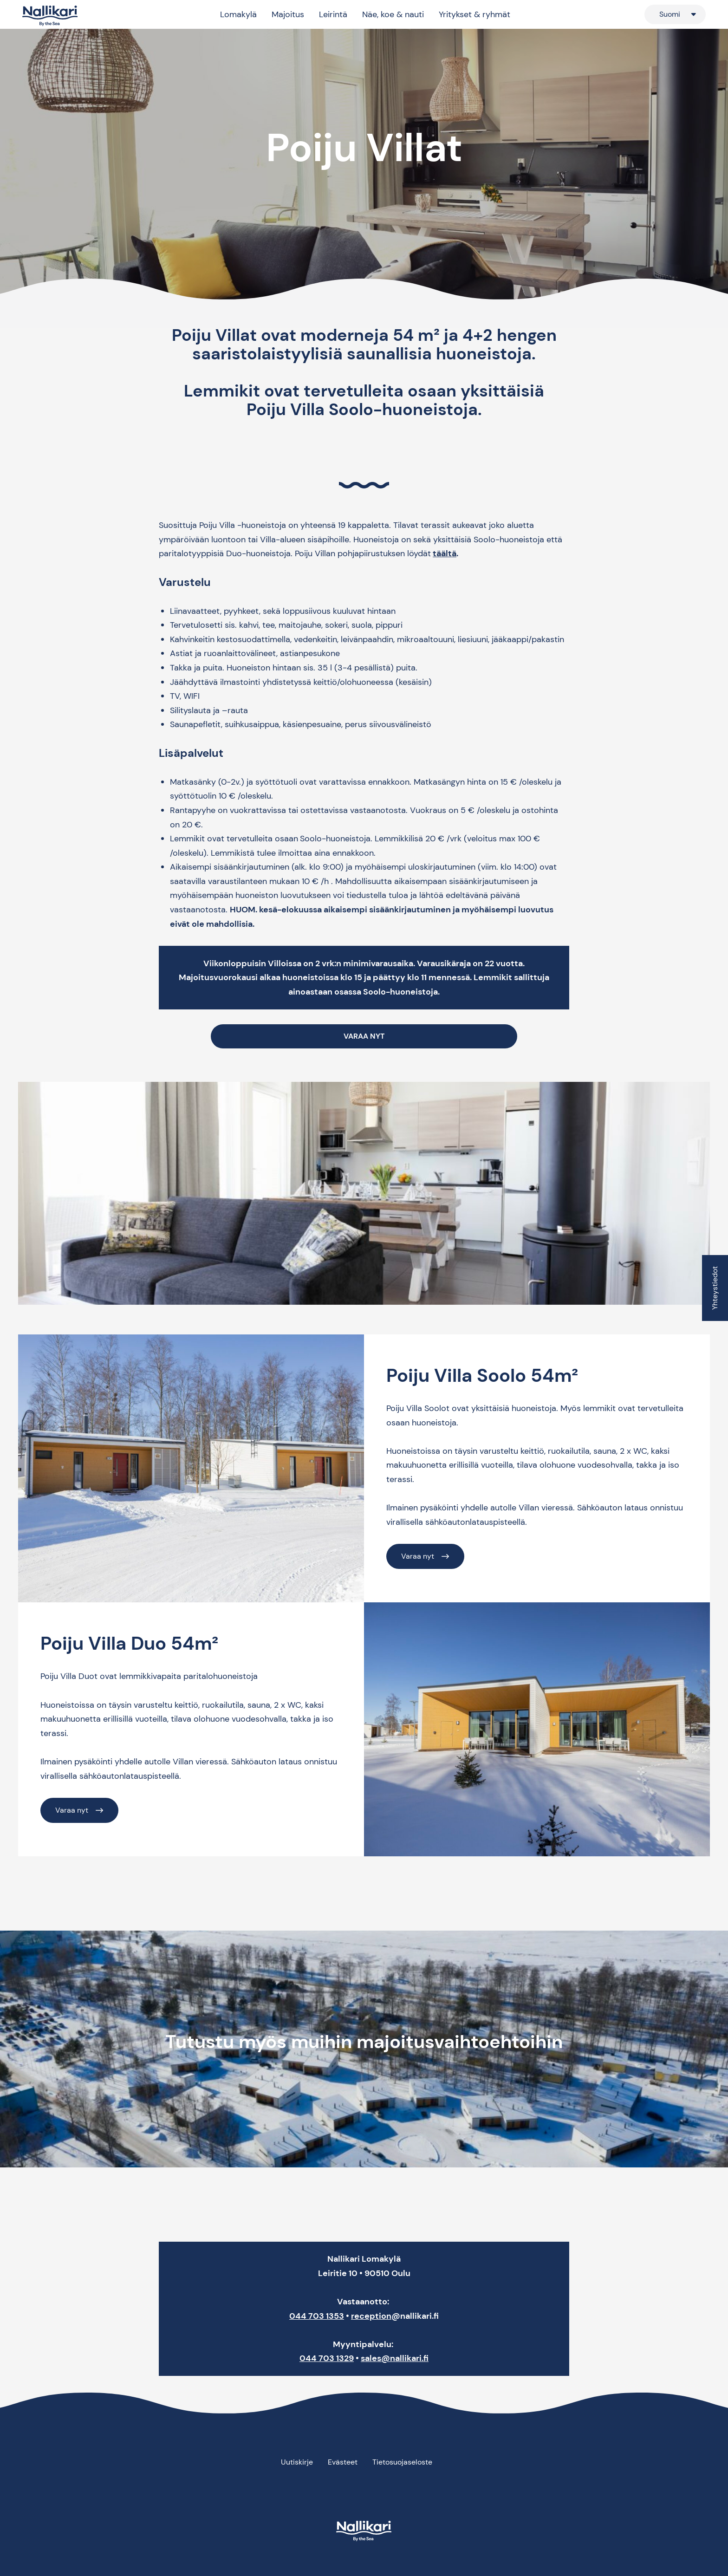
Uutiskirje (297, 2462)
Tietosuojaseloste (402, 2462)
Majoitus (288, 14)
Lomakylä (238, 14)
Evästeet (343, 2462)
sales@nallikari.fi (395, 2358)
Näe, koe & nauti (393, 14)
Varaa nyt (417, 1556)
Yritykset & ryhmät (474, 14)
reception (371, 2316)
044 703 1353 (316, 2316)
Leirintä (333, 14)
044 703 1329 (326, 2358)
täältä (444, 553)
